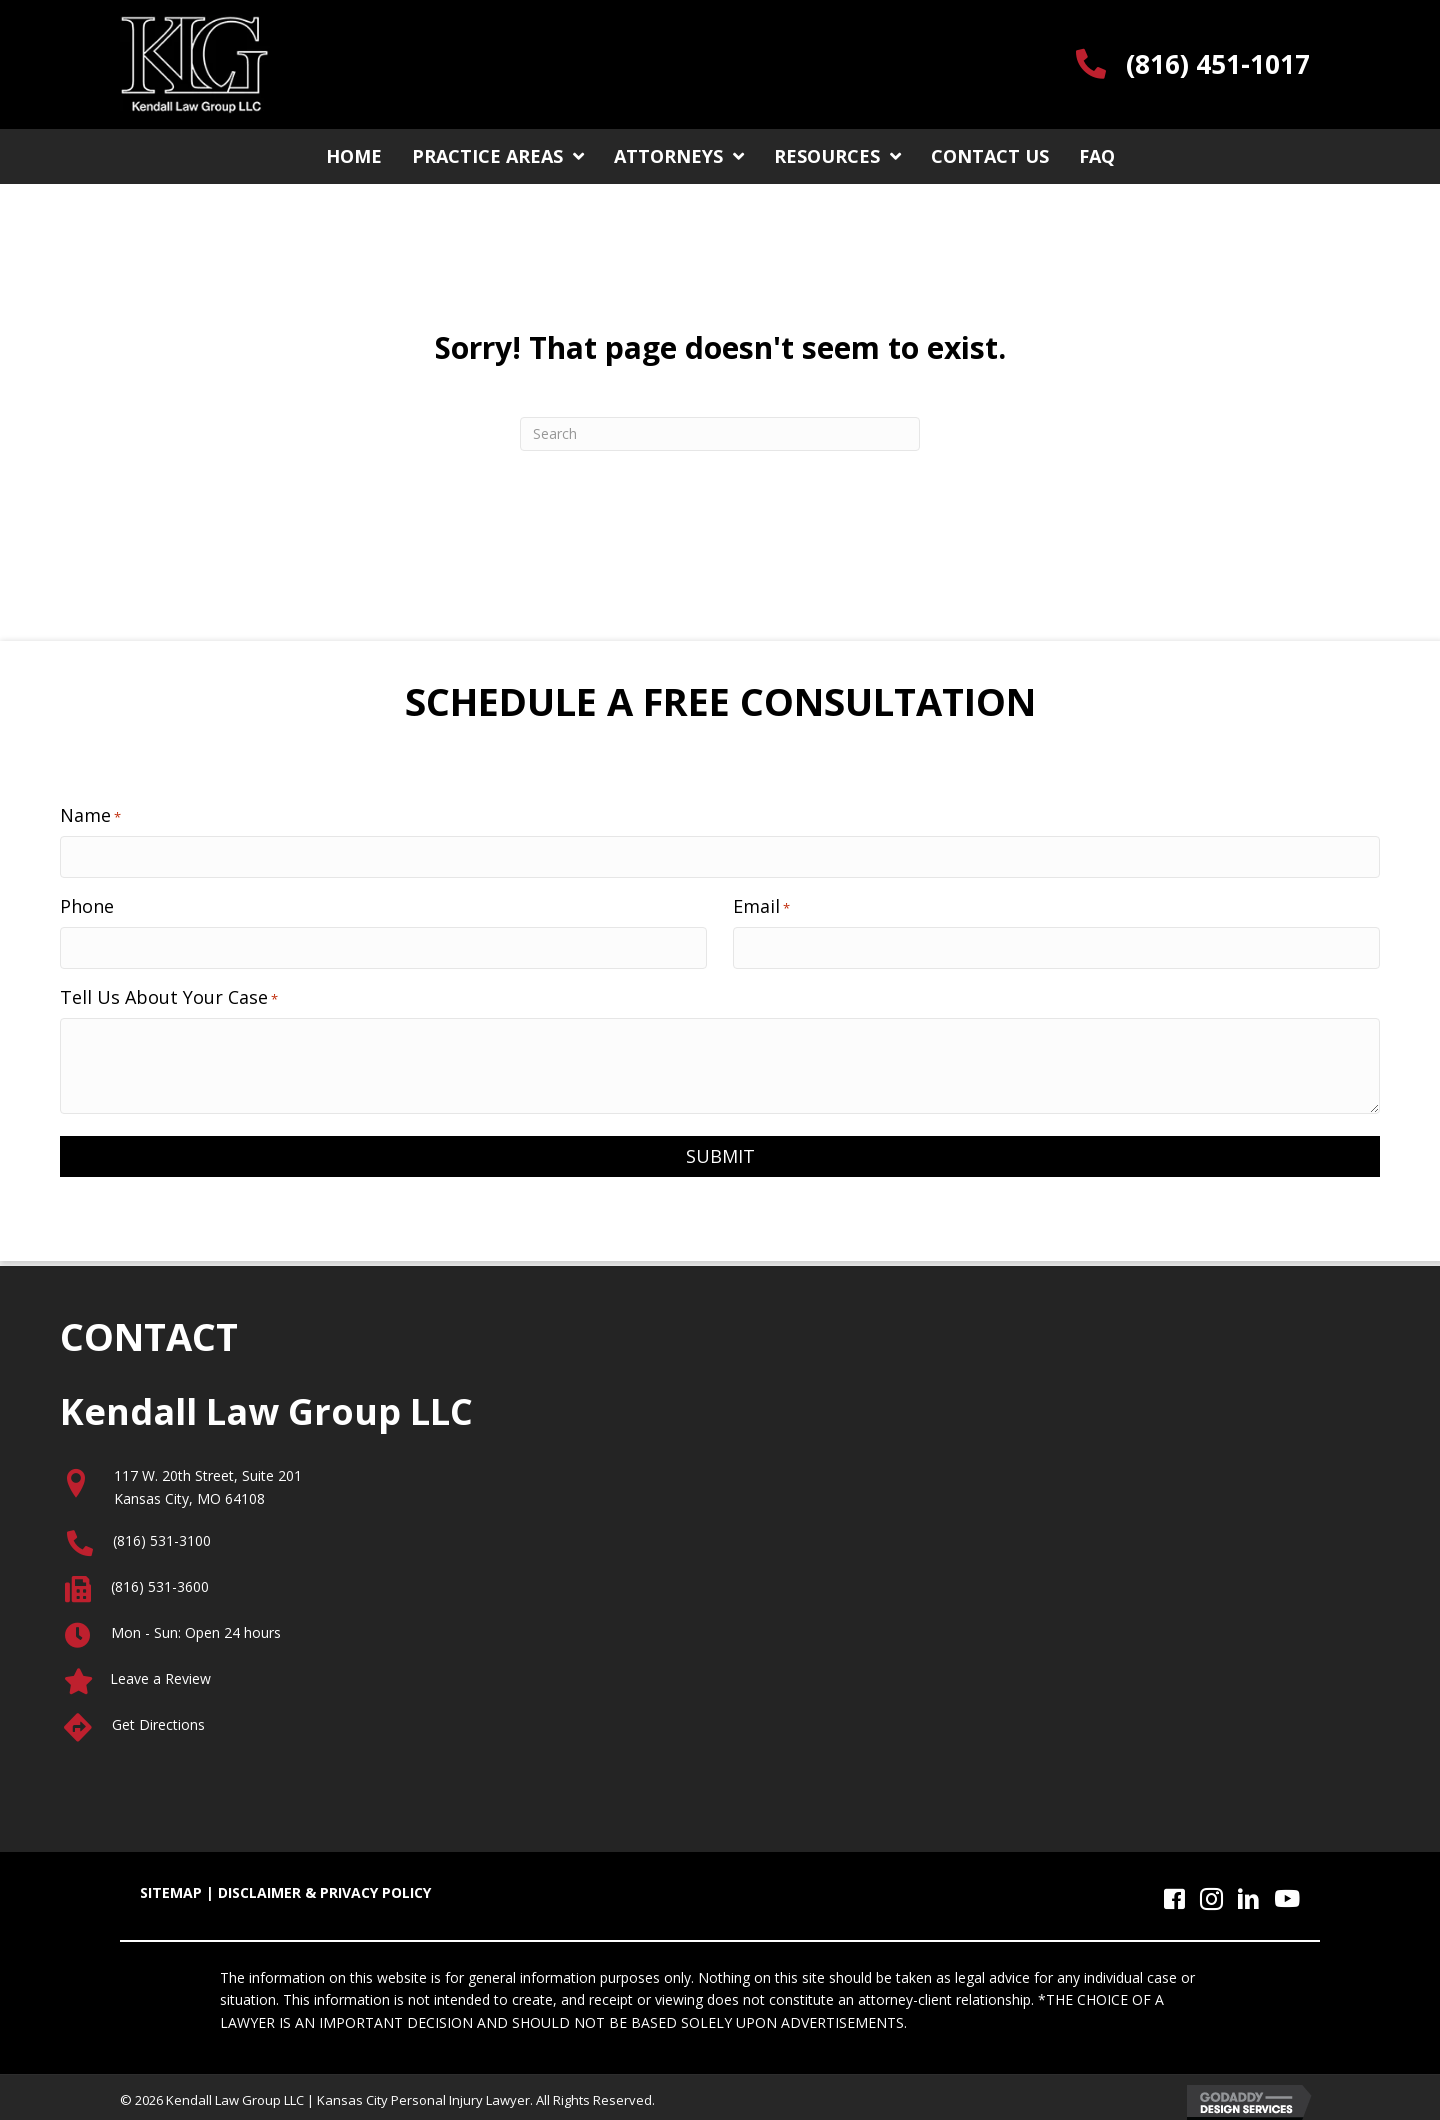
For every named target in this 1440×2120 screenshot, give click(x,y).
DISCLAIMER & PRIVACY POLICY (324, 1888)
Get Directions (158, 1719)
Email (761, 903)
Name (90, 815)
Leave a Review (160, 1673)
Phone (87, 903)
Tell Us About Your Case (169, 992)
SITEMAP (171, 1888)
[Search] (720, 434)
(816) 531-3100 (162, 1535)
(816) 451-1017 (1218, 64)
